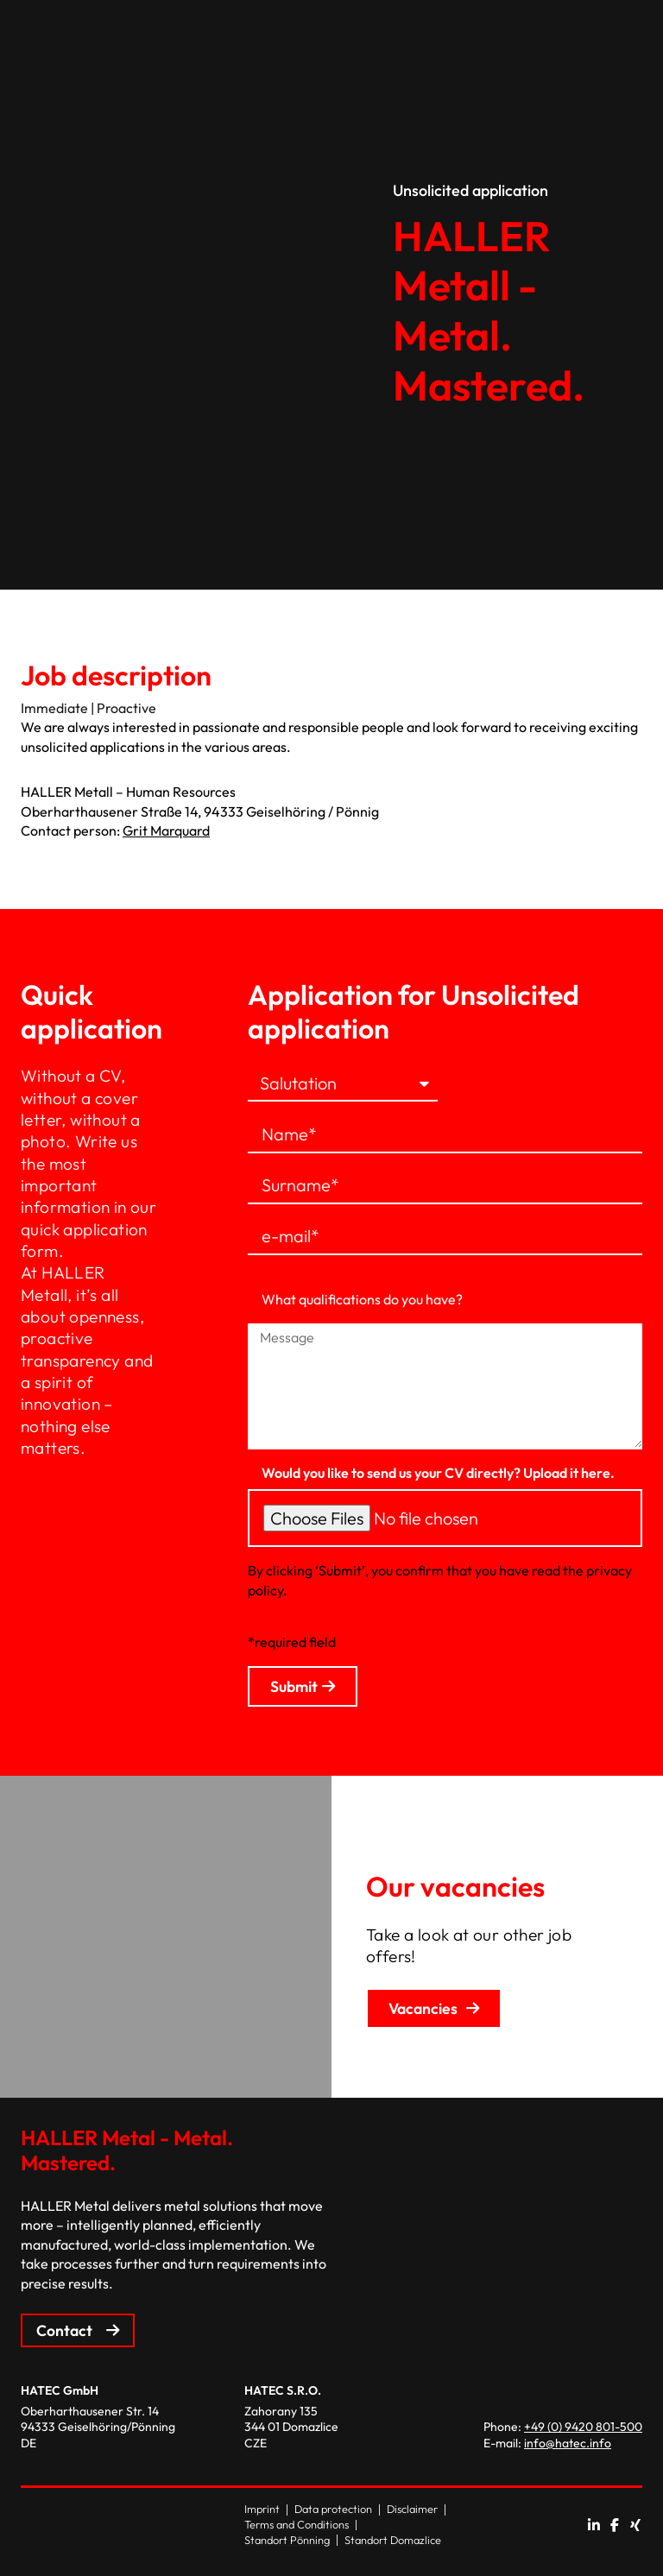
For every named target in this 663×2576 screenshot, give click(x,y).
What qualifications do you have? (362, 1299)
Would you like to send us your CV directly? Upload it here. (438, 1472)
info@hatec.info (567, 2443)
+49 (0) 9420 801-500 (583, 2426)
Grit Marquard (166, 830)
